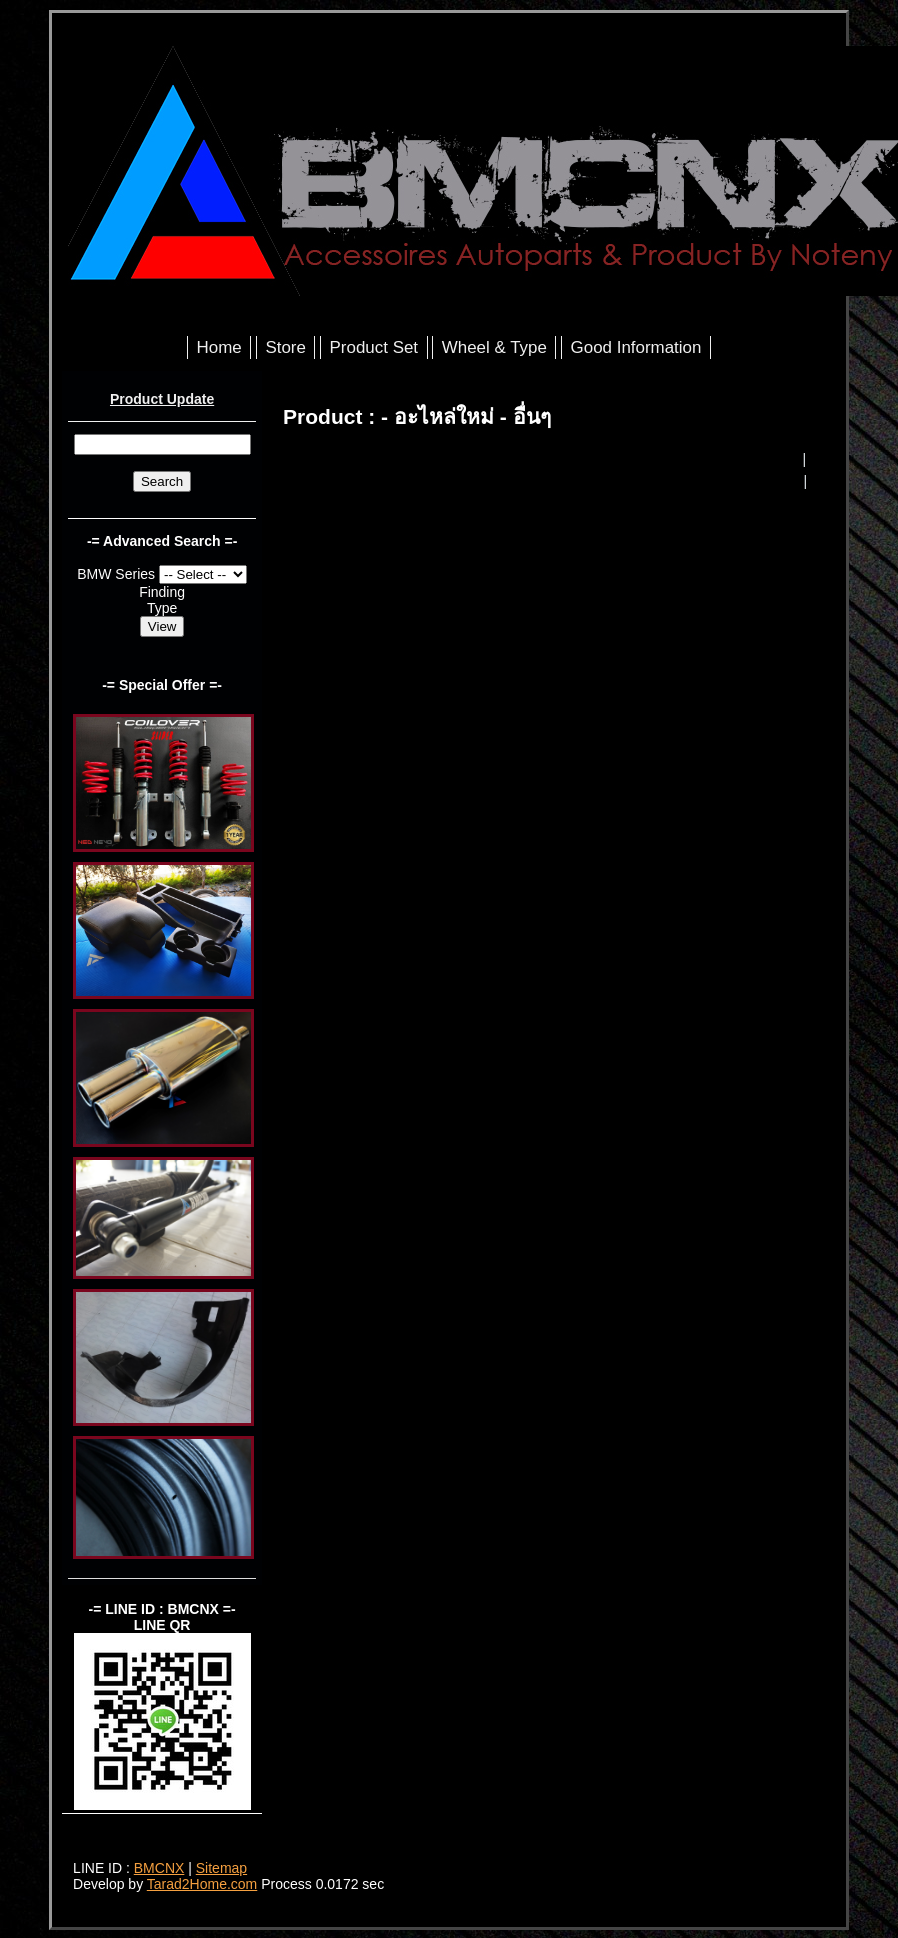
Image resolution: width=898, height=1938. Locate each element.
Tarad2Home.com (202, 1884)
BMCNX (159, 1868)
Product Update (162, 399)
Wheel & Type (494, 347)
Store (285, 347)
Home (219, 347)
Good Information (636, 347)
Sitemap (221, 1868)
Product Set (374, 347)
